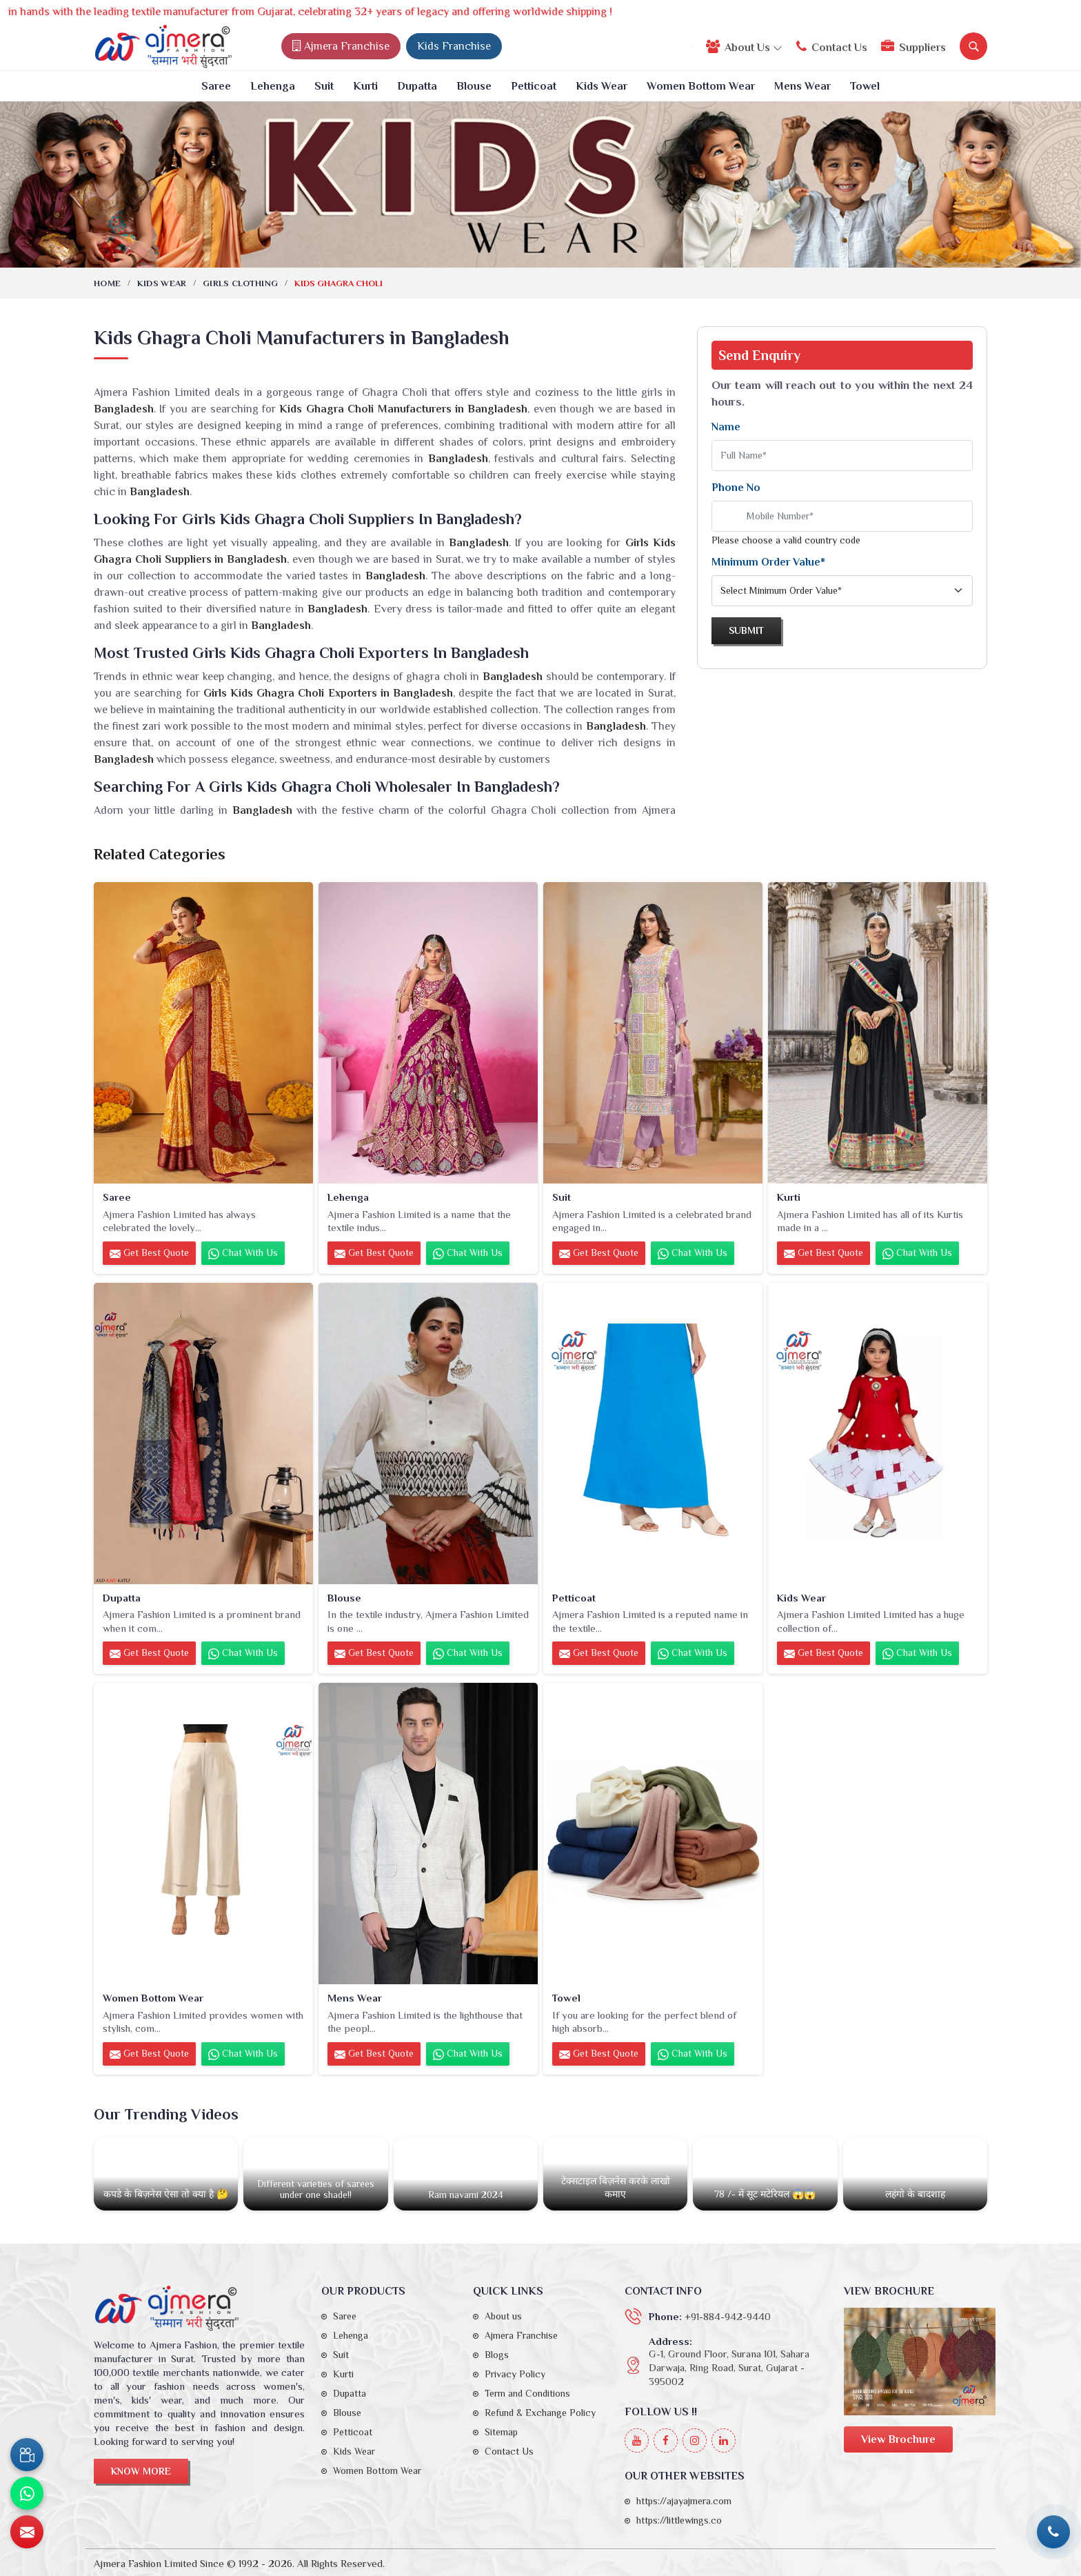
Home (107, 283)
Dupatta (417, 86)
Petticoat (533, 86)
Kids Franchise (454, 46)
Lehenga (272, 86)
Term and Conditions (527, 2393)
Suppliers (913, 46)
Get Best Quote (149, 1253)
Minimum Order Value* (768, 562)
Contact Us (831, 46)
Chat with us (243, 1253)
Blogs (497, 2354)
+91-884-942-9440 (728, 2316)
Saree (216, 86)
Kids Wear (601, 86)
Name (725, 427)
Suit (324, 86)
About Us (744, 46)
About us (503, 2316)
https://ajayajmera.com (683, 2500)
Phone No (735, 487)
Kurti (365, 86)
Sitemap (501, 2431)
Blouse (474, 86)
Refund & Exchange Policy (540, 2412)
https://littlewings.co (679, 2520)
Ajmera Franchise (341, 46)
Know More (141, 2471)
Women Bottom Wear (701, 86)
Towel (865, 86)
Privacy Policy (515, 2373)
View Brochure (898, 2439)
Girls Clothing (240, 283)
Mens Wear (802, 86)
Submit (746, 630)
